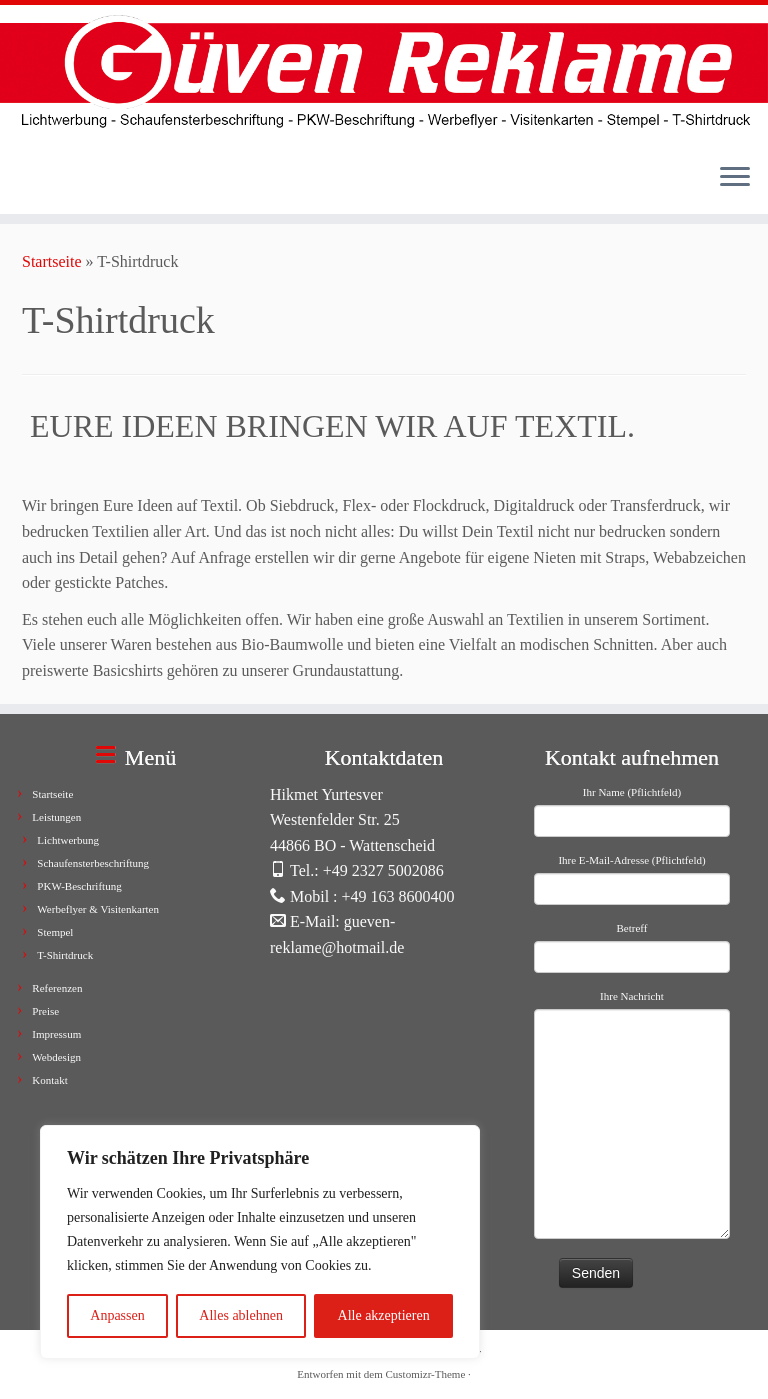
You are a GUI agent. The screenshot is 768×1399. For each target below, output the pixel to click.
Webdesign (56, 1057)
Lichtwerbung (68, 840)
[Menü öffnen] (735, 178)
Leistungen (56, 817)
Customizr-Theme (425, 1374)
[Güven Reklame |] (384, 76)
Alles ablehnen (241, 1315)
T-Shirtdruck (65, 955)
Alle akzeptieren (384, 1315)
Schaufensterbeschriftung (93, 863)
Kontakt (49, 1080)
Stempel (55, 932)
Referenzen (57, 988)
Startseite (52, 261)
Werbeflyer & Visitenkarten (98, 909)
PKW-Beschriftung (79, 886)
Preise (45, 1011)
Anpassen (117, 1315)
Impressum (56, 1034)
